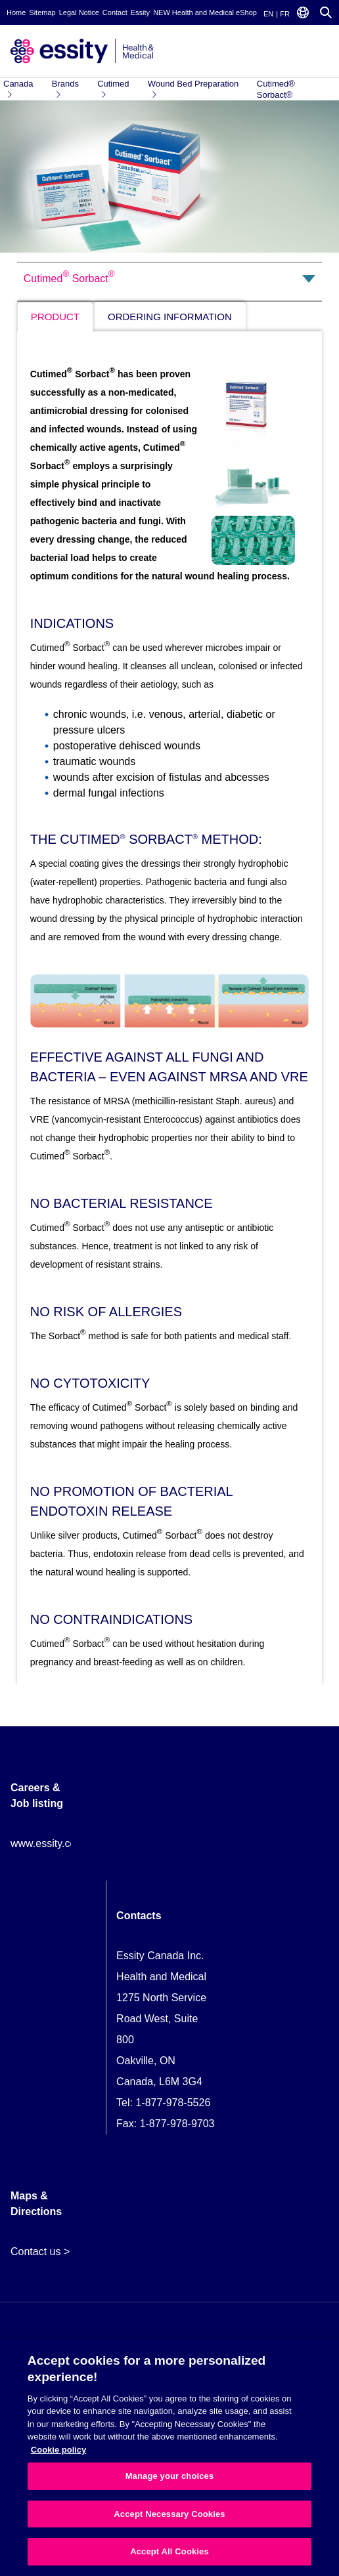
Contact (114, 12)
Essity (140, 12)
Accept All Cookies (169, 2551)
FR (285, 14)
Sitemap (42, 12)
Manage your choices (169, 2476)
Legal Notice (79, 12)
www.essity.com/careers (66, 1843)
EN (268, 14)
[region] (169, 2458)
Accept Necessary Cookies (169, 2514)
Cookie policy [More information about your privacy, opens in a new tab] (59, 2450)
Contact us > (40, 2251)
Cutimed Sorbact (69, 276)
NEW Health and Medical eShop (205, 12)
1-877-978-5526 (172, 2102)
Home (16, 12)
